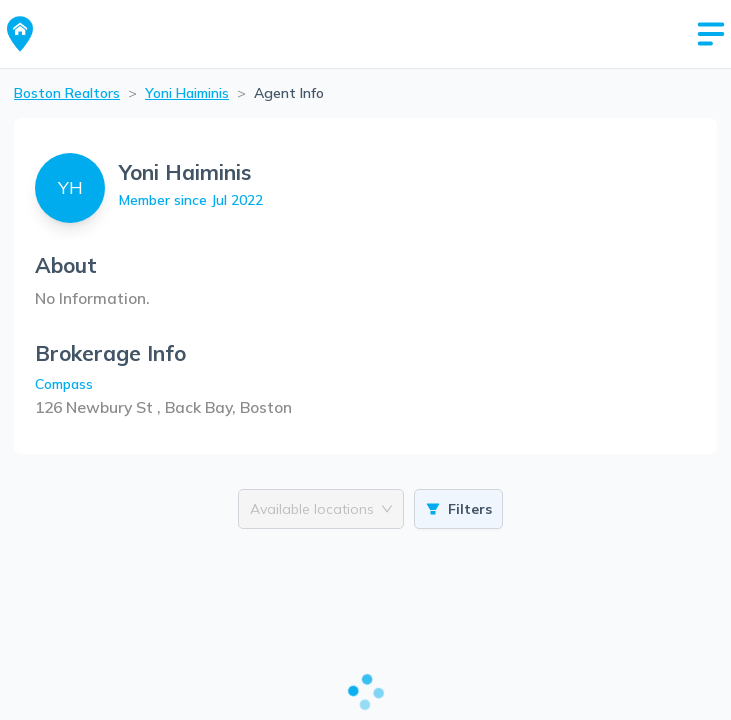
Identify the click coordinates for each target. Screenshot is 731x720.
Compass (64, 384)
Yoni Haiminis (187, 93)
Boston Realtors (67, 93)
